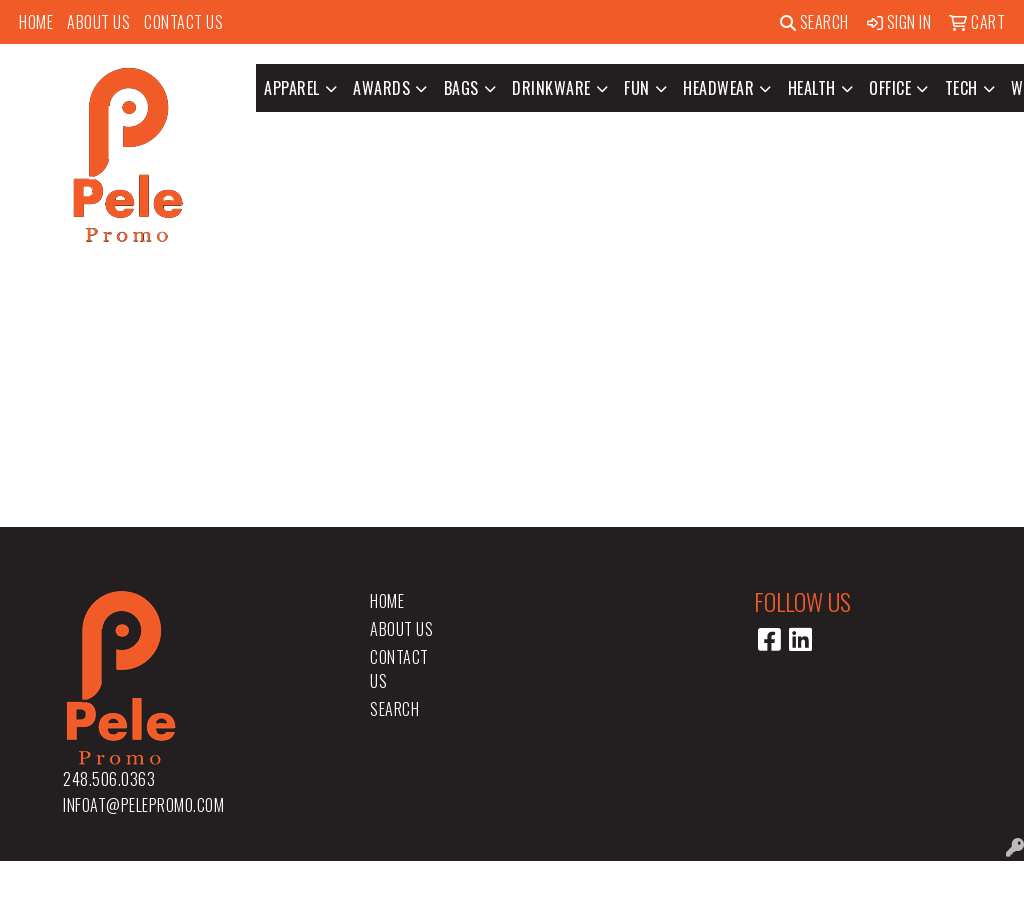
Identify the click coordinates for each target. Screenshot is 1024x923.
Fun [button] (637, 88)
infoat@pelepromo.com (143, 805)
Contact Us (183, 22)
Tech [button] (961, 88)
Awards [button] (381, 88)
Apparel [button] (292, 88)
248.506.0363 (109, 779)
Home (36, 22)
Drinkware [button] (551, 88)
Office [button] (890, 88)
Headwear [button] (718, 88)
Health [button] (812, 88)
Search (814, 22)
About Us (98, 22)
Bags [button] (461, 88)
